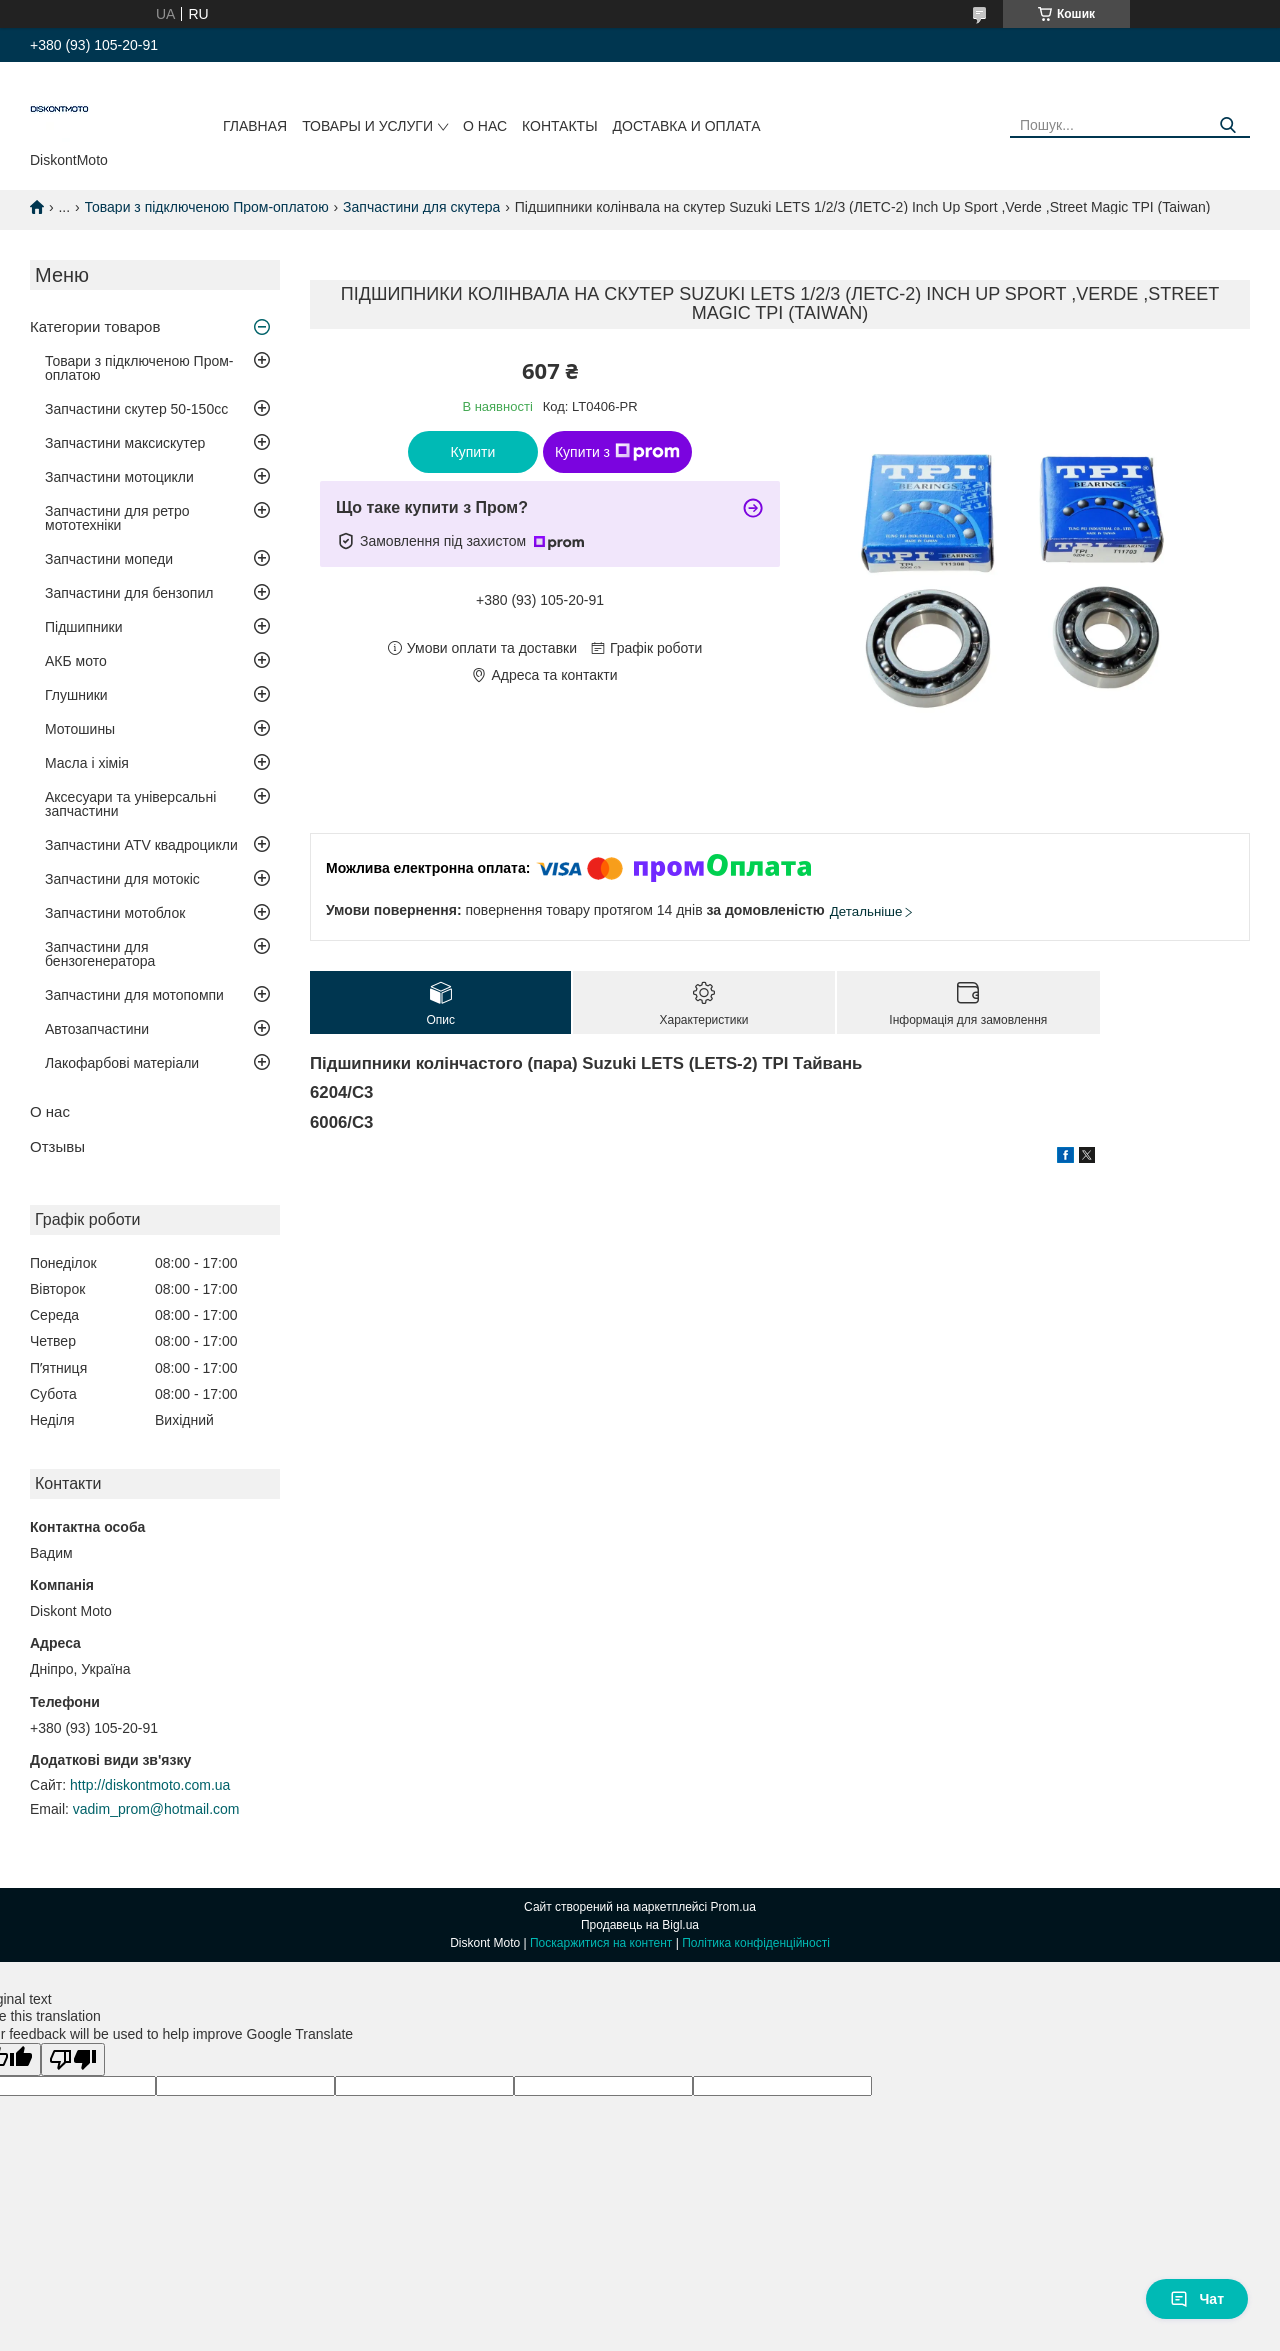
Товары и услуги (367, 126)
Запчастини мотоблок (115, 913)
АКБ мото (76, 661)
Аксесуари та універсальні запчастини (130, 804)
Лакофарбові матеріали (122, 1063)
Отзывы (57, 1146)
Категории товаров (95, 326)
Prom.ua (733, 1907)
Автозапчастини (97, 1029)
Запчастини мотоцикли (119, 477)
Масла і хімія (87, 763)
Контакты (560, 126)
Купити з (617, 452)
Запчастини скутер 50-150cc (136, 409)
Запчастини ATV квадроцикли (141, 845)
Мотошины (80, 729)
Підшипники (83, 627)
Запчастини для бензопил (129, 593)
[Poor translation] (73, 2059)
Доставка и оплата (687, 126)
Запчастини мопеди (109, 559)
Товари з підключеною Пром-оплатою (207, 207)
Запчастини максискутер (125, 443)
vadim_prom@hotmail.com (156, 1809)
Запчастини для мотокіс (122, 879)
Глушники (76, 695)
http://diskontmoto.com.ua (150, 1785)
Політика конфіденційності (756, 1943)
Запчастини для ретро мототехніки (117, 518)
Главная (255, 126)
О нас (485, 126)
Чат (1197, 2299)
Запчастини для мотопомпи (134, 995)
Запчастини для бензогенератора (100, 954)
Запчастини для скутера (421, 207)
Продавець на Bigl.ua (640, 1925)
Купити (473, 452)
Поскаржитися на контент (601, 1943)
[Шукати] (1227, 125)
